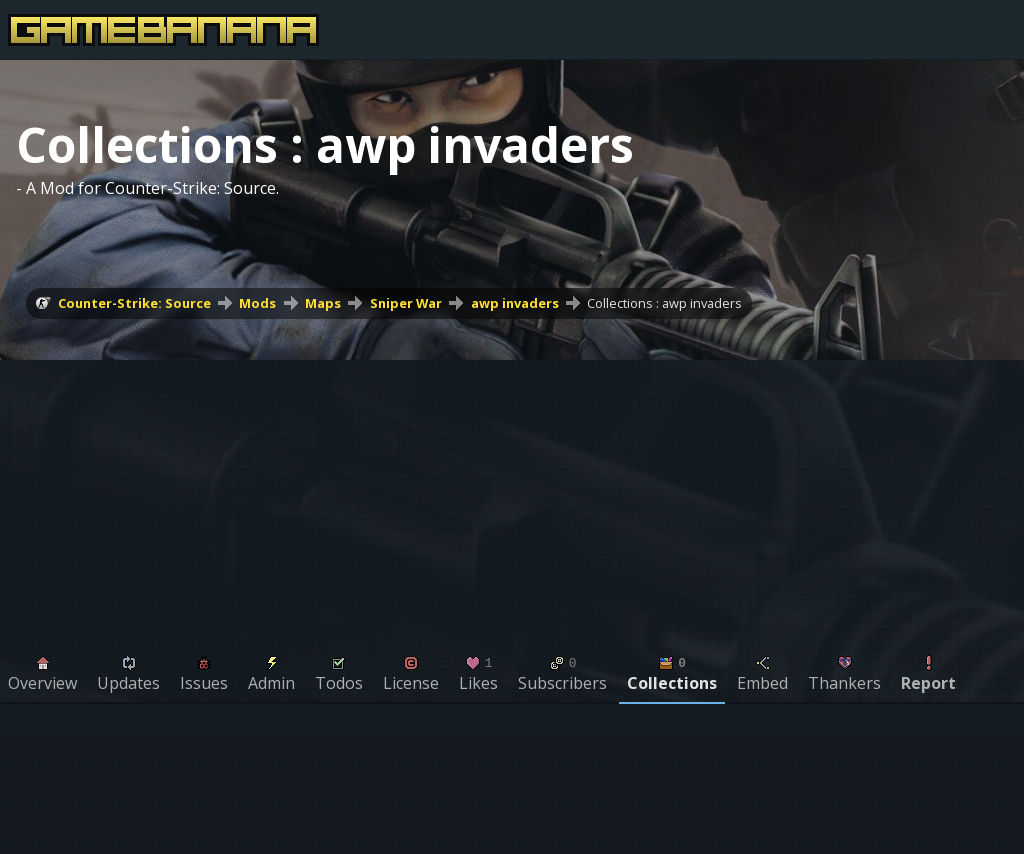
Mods (257, 303)
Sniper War (406, 303)
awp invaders (515, 303)
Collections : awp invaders (664, 303)
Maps (323, 303)
